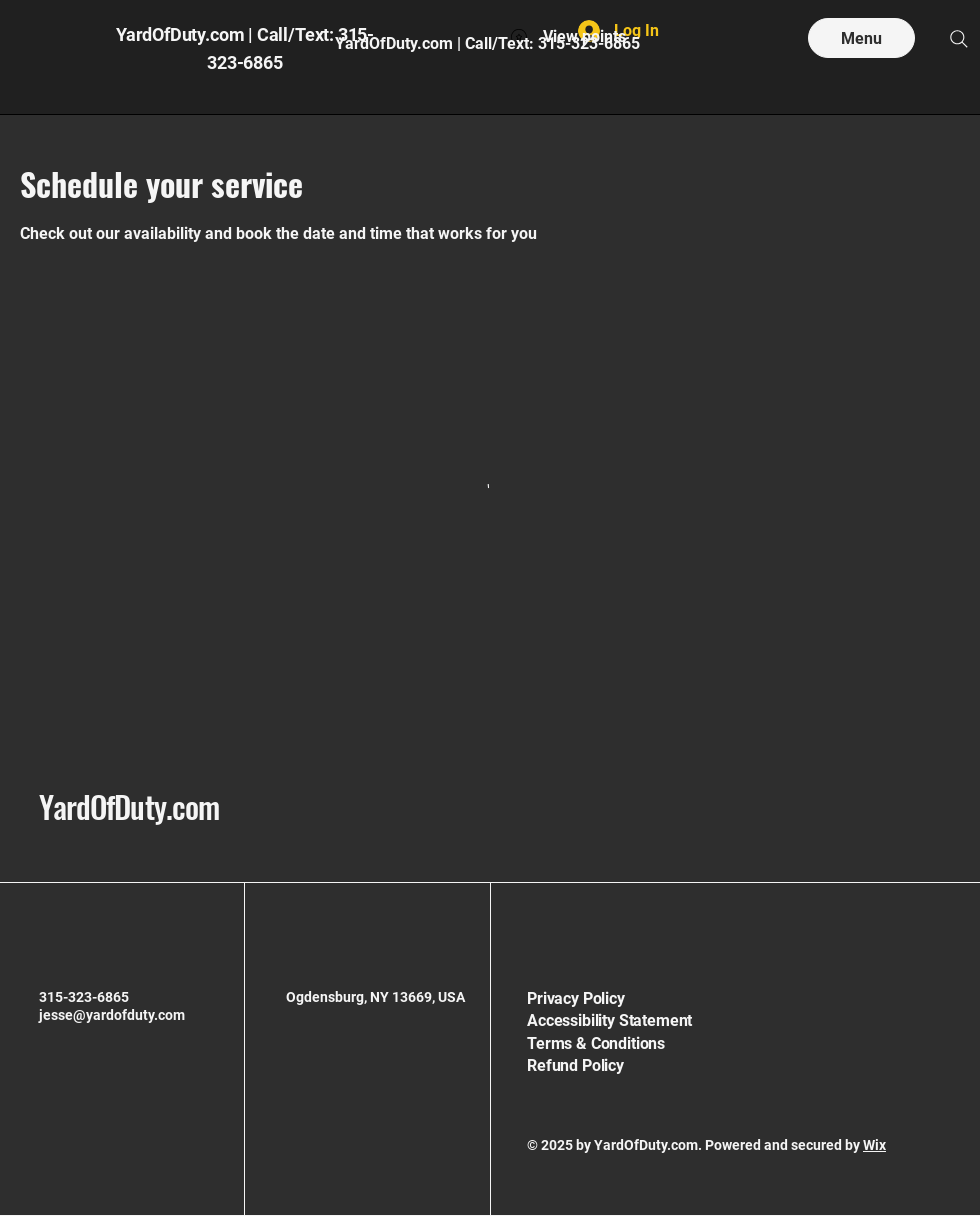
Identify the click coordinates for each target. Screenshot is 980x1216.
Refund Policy (575, 1065)
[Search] (959, 39)
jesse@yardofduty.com (112, 1015)
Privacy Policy (576, 998)
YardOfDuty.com (129, 806)
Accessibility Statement (609, 1020)
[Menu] (861, 38)
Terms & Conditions (596, 1043)
